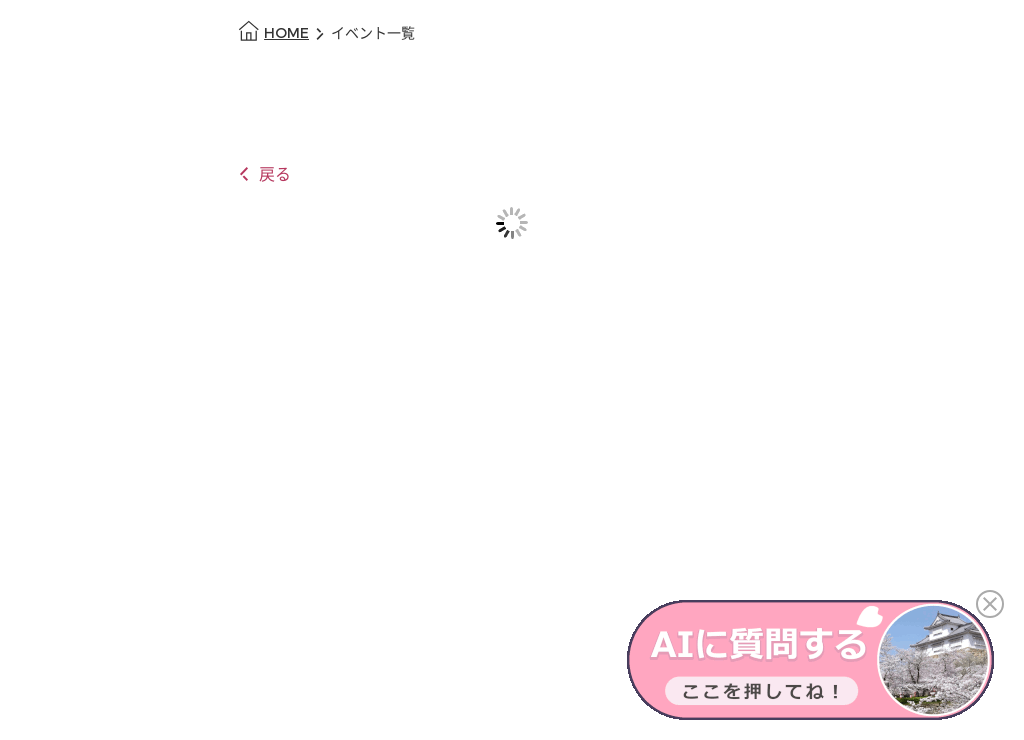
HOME (286, 33)
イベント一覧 (373, 33)
